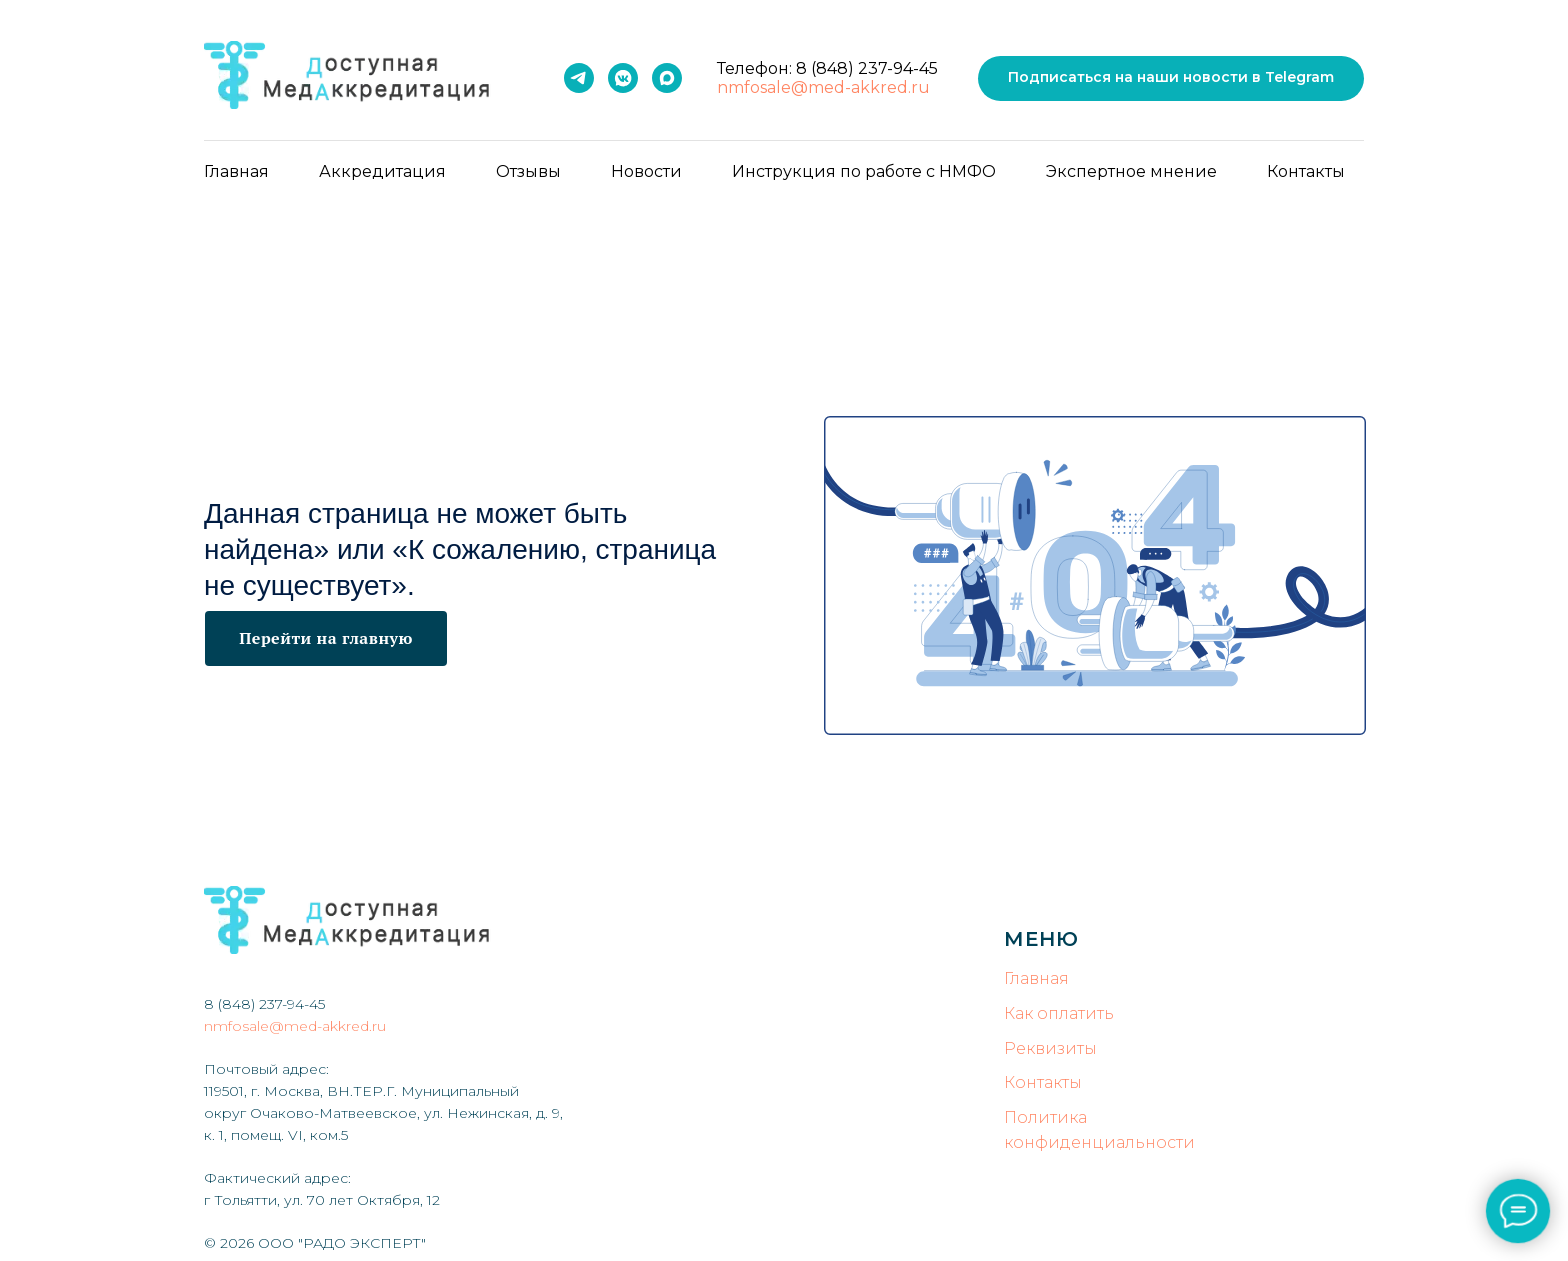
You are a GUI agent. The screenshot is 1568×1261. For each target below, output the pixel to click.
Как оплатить (1059, 1013)
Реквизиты (1050, 1048)
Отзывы (528, 171)
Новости (646, 171)
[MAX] (667, 78)
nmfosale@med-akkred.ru (823, 87)
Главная (236, 171)
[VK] (623, 78)
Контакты (1306, 171)
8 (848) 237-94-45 (867, 68)
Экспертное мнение (1131, 171)
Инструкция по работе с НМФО (864, 171)
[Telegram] (579, 78)
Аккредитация (382, 171)
